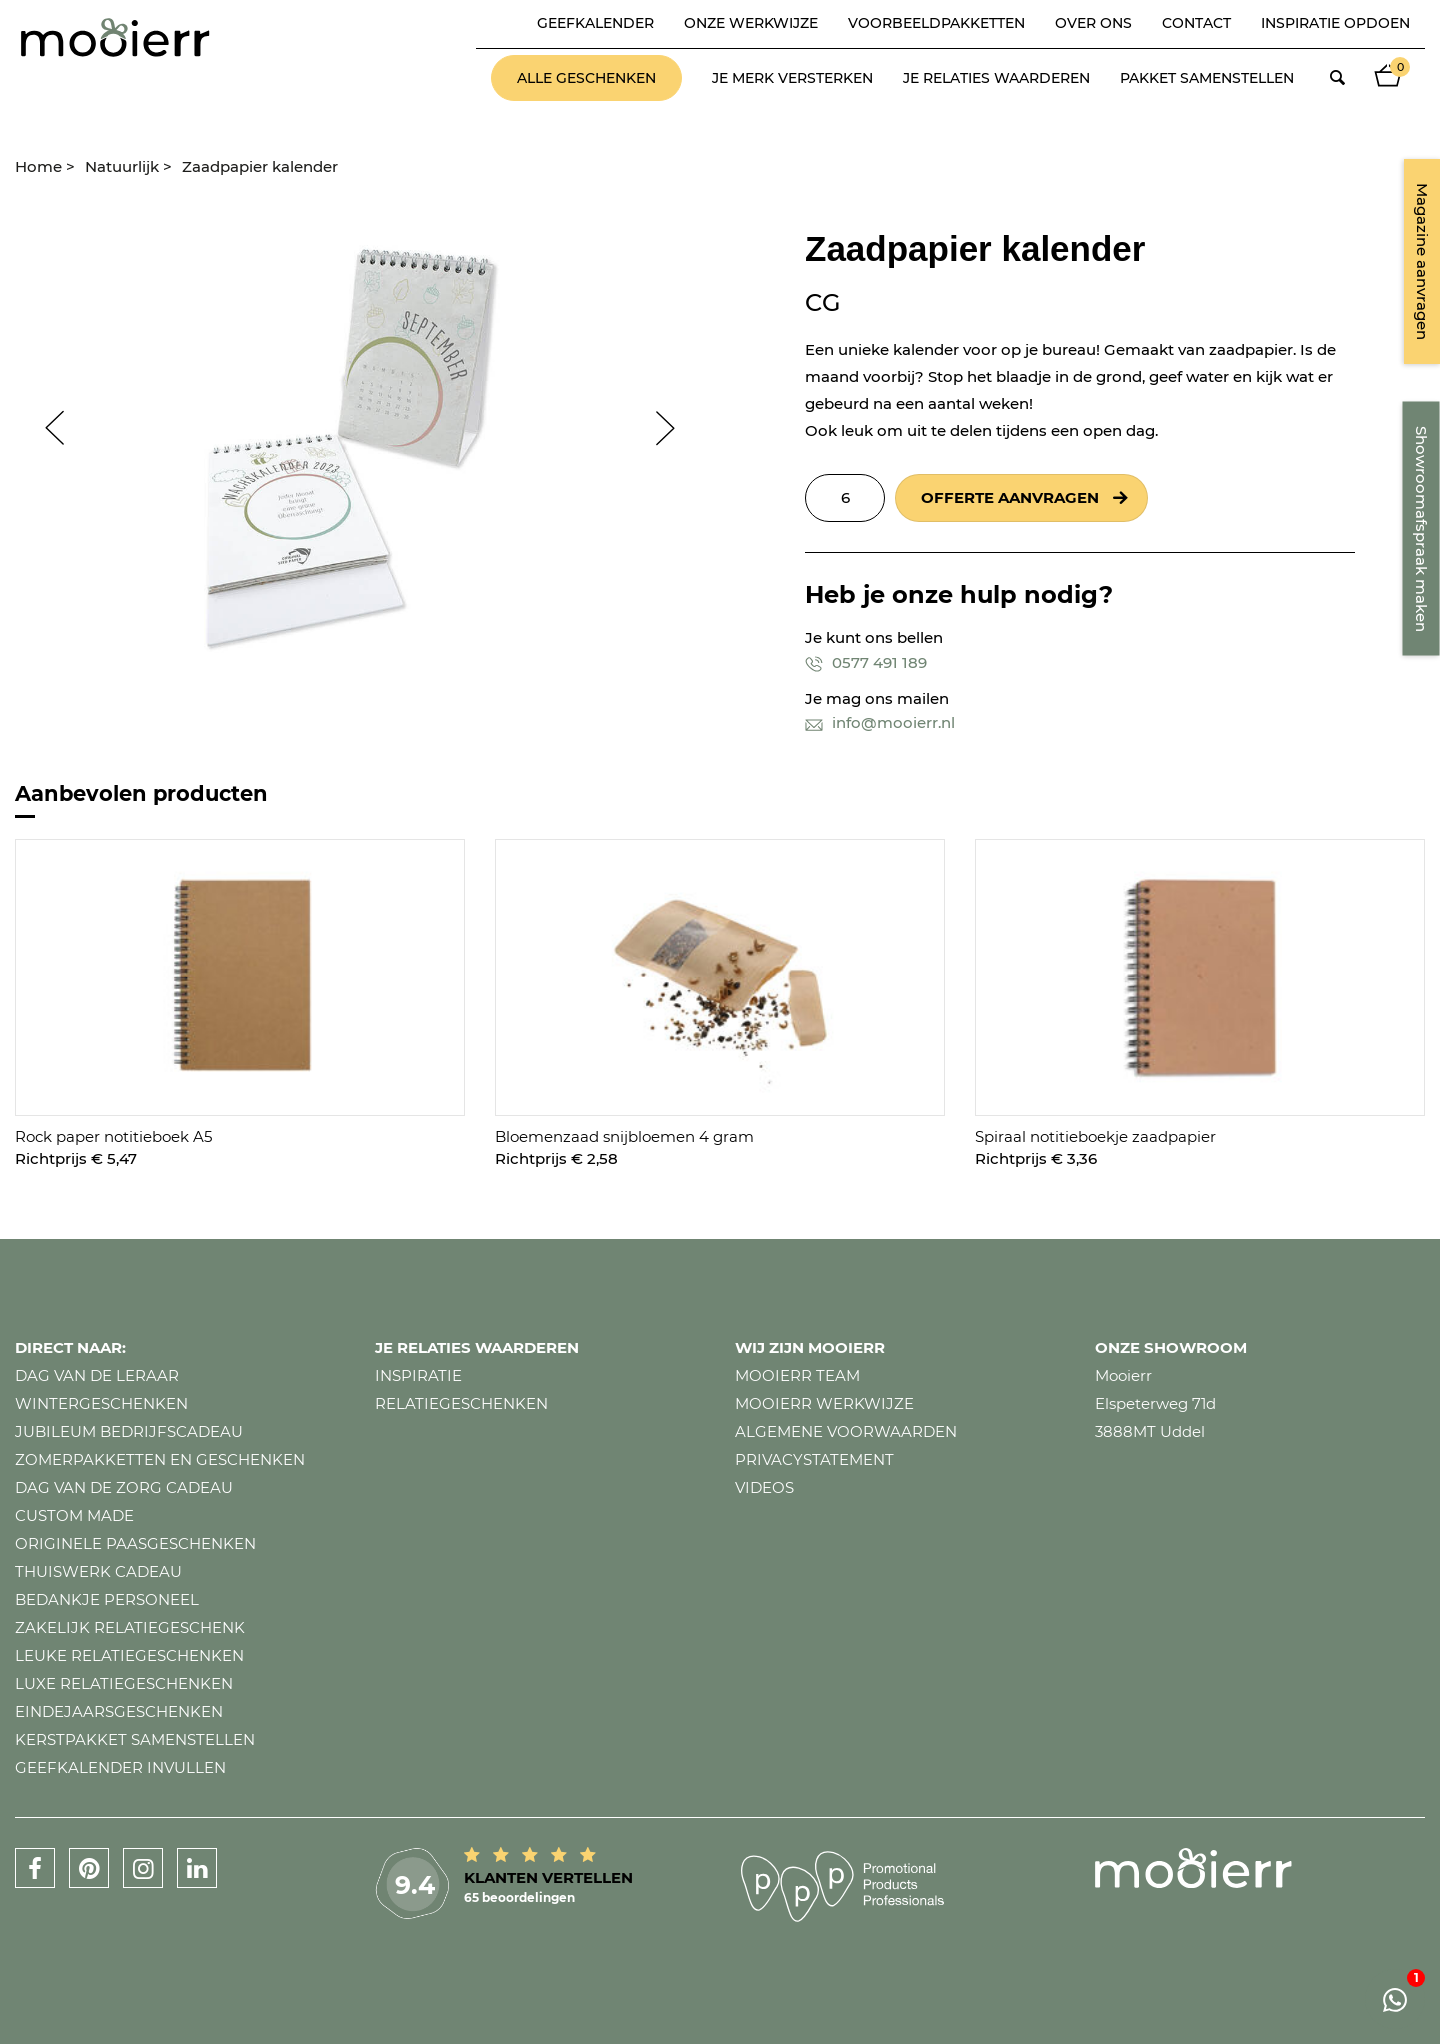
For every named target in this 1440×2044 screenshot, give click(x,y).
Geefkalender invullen (120, 1767)
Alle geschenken (586, 78)
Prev (45, 428)
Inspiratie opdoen (1335, 23)
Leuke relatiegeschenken (129, 1655)
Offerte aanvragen (1010, 497)
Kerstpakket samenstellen (135, 1739)
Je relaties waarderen (996, 78)
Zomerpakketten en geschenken (160, 1459)
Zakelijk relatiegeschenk (130, 1627)
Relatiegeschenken (461, 1403)
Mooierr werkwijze (824, 1403)
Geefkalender (595, 23)
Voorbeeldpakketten (936, 23)
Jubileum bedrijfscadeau (129, 1431)
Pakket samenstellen (1207, 78)
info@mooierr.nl (880, 722)
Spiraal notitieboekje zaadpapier (1095, 1136)
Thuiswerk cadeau (98, 1571)
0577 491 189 (866, 662)
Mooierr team (797, 1375)
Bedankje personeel (107, 1599)
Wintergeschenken (101, 1403)
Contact (1196, 23)
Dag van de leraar (97, 1375)
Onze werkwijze (751, 23)
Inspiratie (418, 1375)
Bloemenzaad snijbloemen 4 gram (624, 1136)
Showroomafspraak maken (1421, 529)
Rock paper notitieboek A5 (113, 1136)
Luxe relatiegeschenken (124, 1683)
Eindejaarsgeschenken (119, 1711)
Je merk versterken (792, 78)
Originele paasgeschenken (135, 1543)
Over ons (1093, 23)
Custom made (74, 1515)
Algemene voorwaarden (846, 1431)
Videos (764, 1487)
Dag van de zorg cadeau (124, 1487)
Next (675, 428)
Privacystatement (814, 1459)
